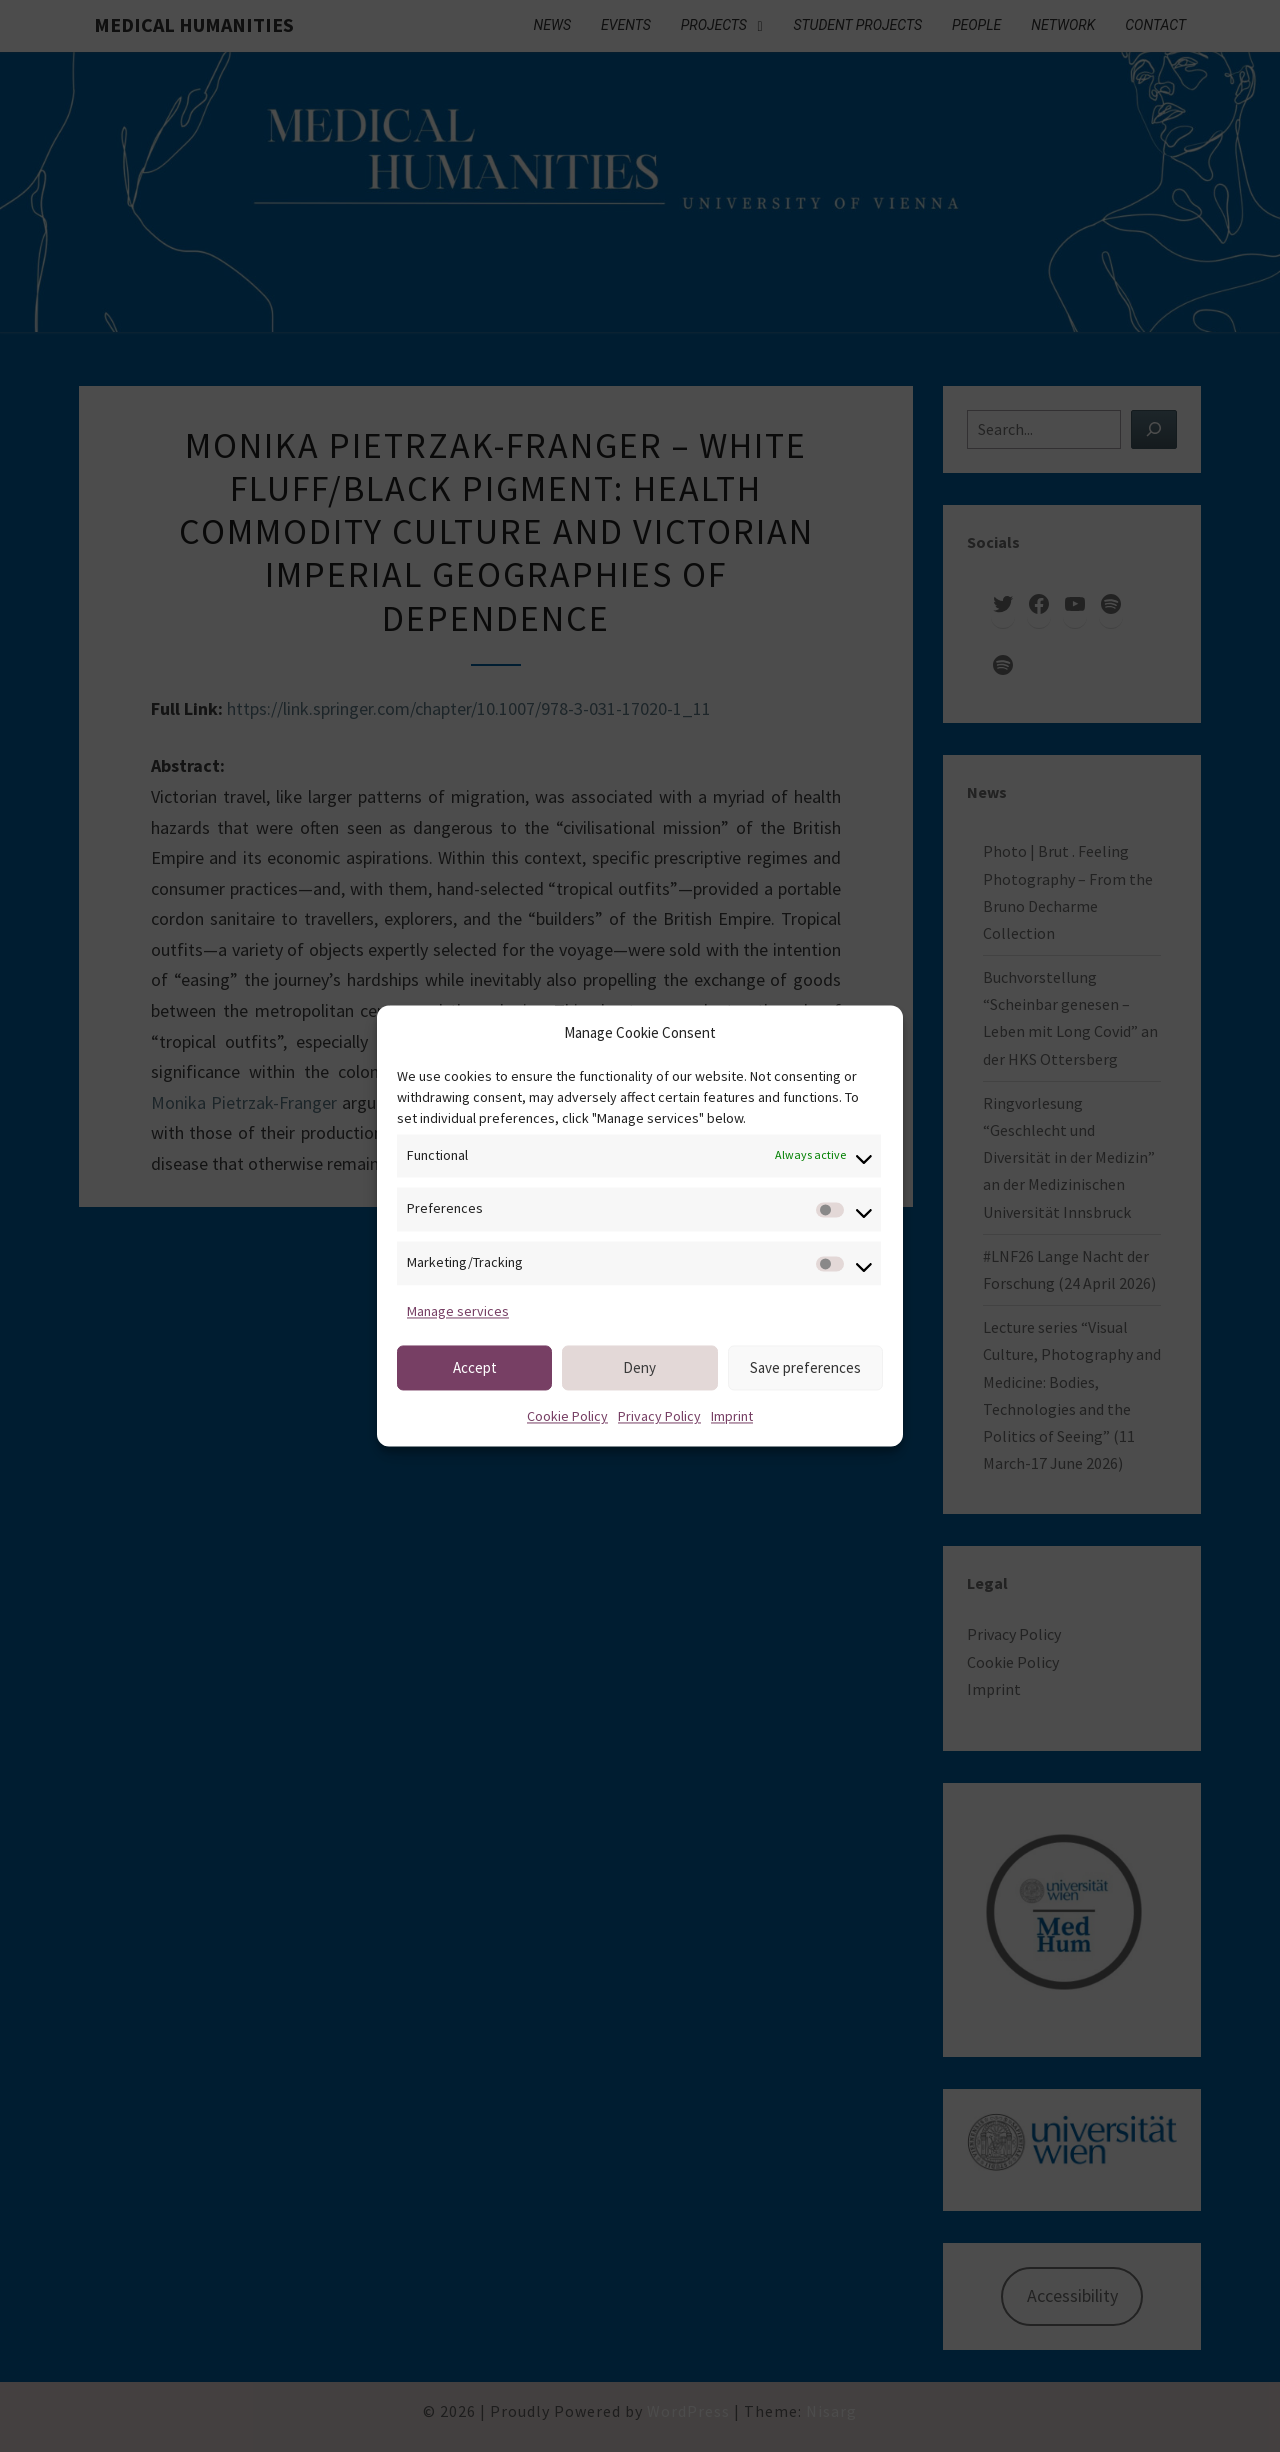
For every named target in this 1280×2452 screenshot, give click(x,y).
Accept (475, 1367)
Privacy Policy (659, 1417)
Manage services (458, 1311)
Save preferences (805, 1367)
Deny (639, 1367)
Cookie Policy (567, 1417)
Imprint (732, 1417)
